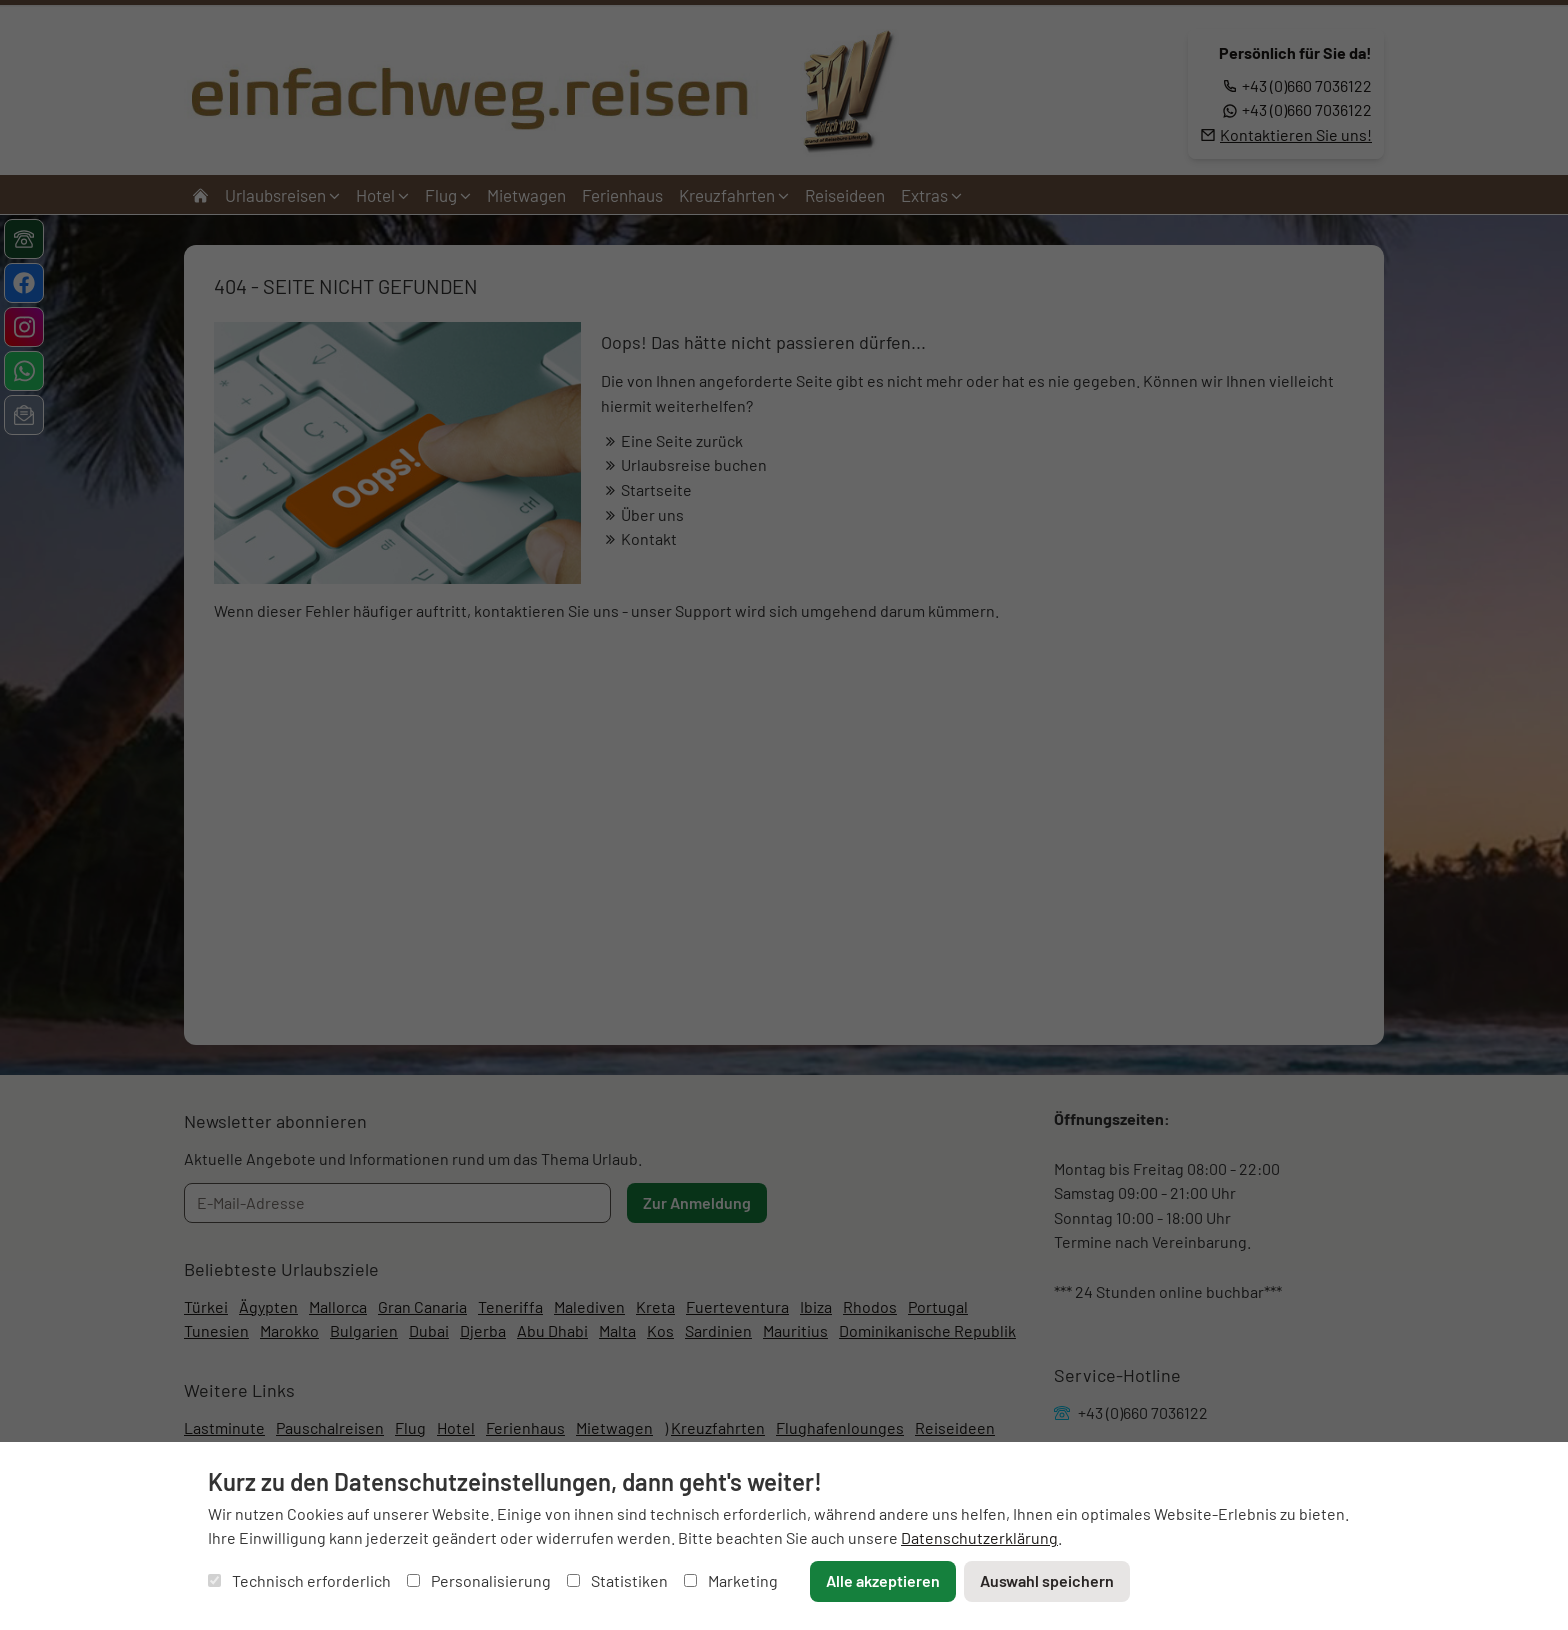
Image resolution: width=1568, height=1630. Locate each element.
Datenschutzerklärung (979, 1537)
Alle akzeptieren (883, 1580)
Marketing (731, 1580)
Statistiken (617, 1580)
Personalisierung (479, 1580)
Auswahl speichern (1047, 1580)
